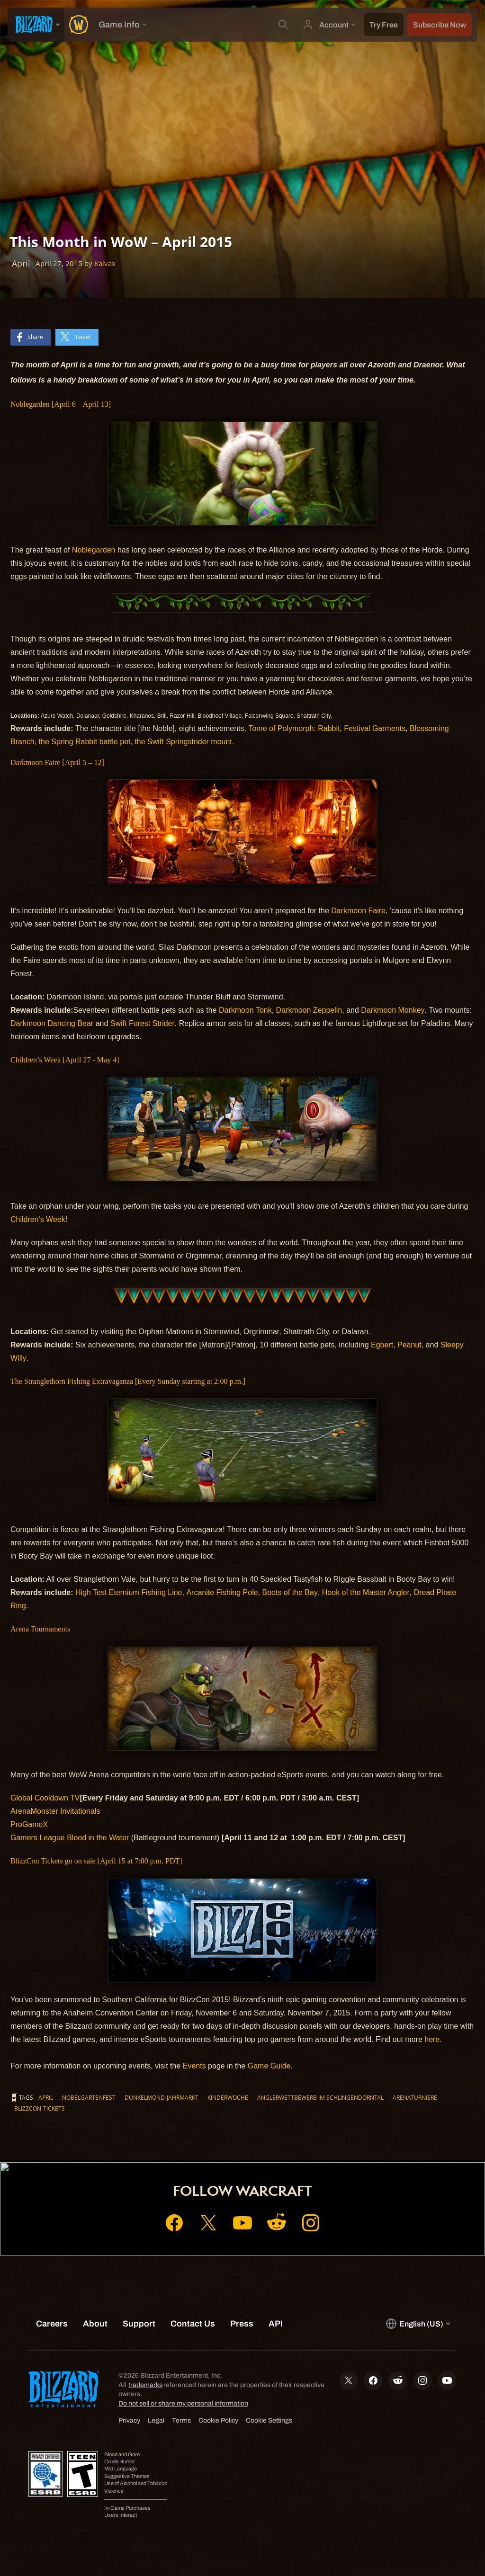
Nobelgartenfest (89, 2097)
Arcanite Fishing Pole (222, 1592)
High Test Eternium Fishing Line (128, 1592)
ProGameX (29, 1824)
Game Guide (269, 2066)
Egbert (382, 1345)
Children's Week (37, 1219)
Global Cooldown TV (45, 1798)
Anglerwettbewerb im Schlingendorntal (320, 2097)
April (45, 2097)
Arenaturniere (415, 2097)
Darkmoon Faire (358, 911)
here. (432, 2039)
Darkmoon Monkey (392, 1010)
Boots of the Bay (289, 1592)
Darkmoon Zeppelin (309, 1010)
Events (194, 2066)
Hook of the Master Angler (366, 1592)
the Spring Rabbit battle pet (85, 742)
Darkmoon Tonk (245, 1010)
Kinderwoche (227, 2097)
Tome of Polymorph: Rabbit (294, 728)
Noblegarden (94, 550)
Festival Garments (374, 728)
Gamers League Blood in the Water (69, 1838)
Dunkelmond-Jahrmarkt (161, 2097)
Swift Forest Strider (142, 1023)
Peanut (409, 1345)
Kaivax (105, 263)
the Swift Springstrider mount (183, 742)
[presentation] (36, 25)
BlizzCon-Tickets (39, 2108)
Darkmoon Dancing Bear (51, 1023)
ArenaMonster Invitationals (55, 1811)
